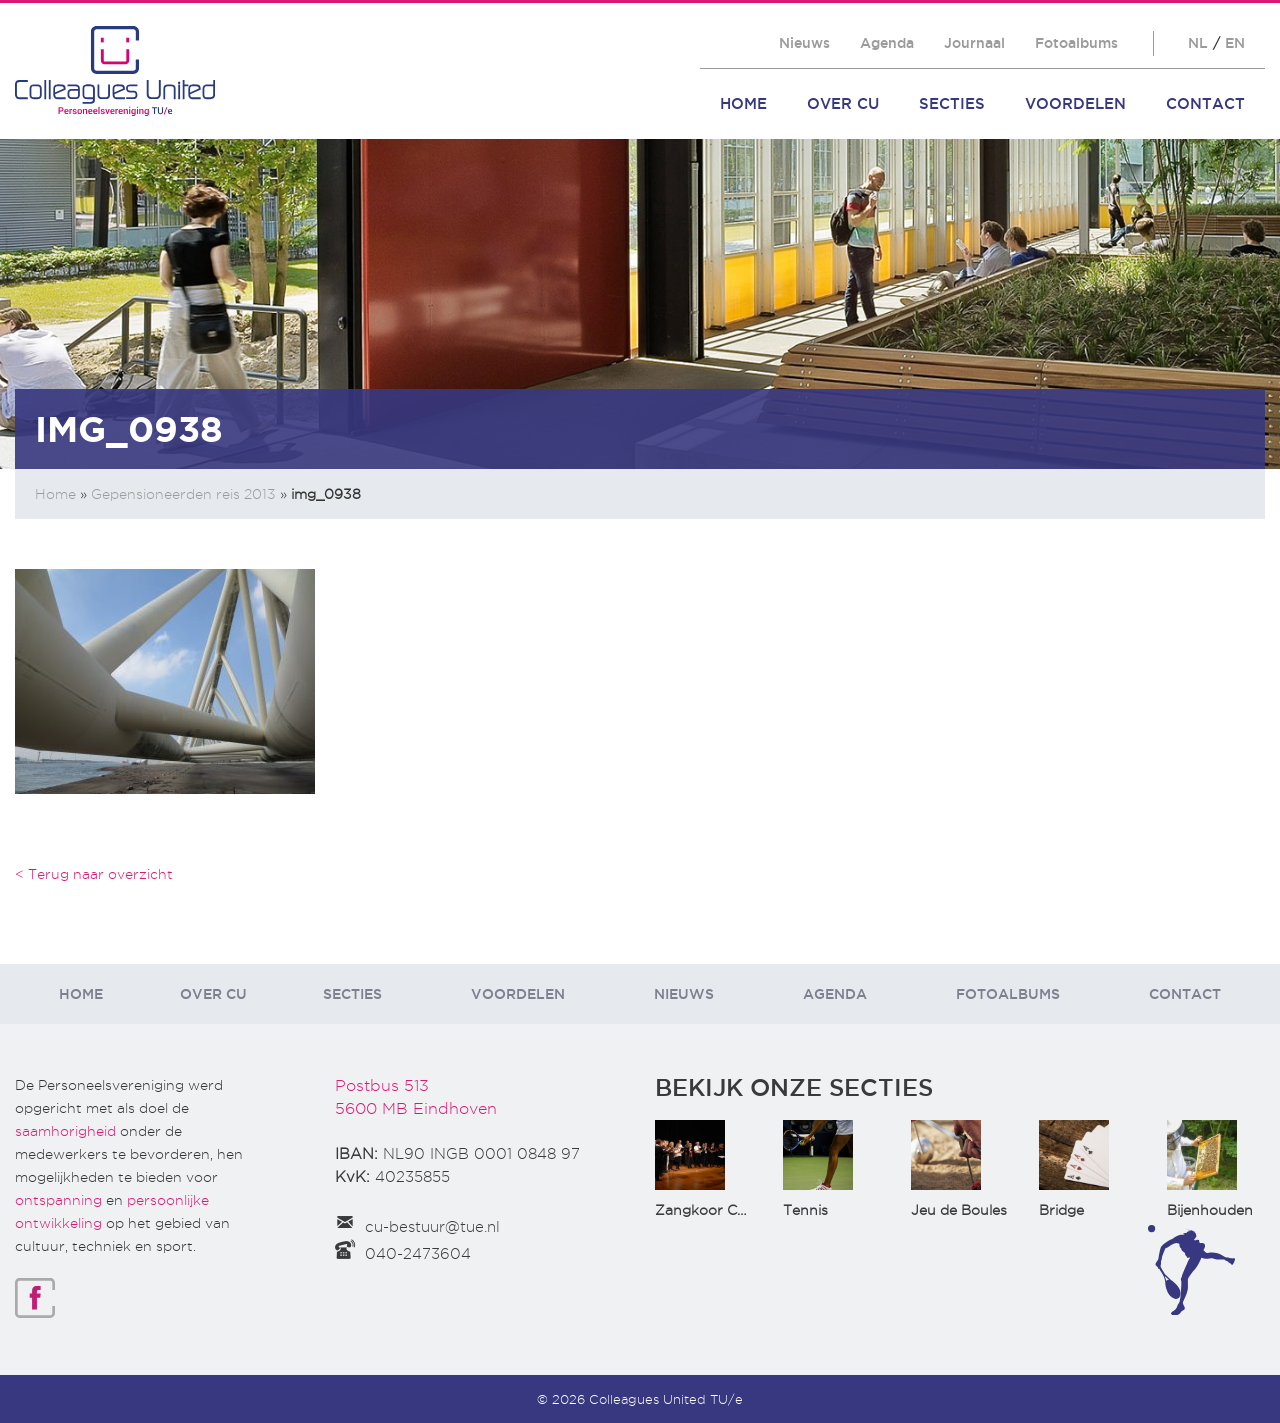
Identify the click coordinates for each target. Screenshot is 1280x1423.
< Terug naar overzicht (94, 874)
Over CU (843, 103)
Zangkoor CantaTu (720, 1210)
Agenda (887, 43)
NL (1198, 43)
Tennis (805, 1210)
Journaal (974, 43)
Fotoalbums (1076, 43)
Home (743, 103)
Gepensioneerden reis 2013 (183, 494)
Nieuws (804, 43)
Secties (952, 103)
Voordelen (1075, 103)
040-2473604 (418, 1254)
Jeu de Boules (959, 1210)
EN (1235, 43)
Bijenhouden (1210, 1210)
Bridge (1061, 1210)
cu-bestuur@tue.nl (432, 1227)
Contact (1205, 103)
